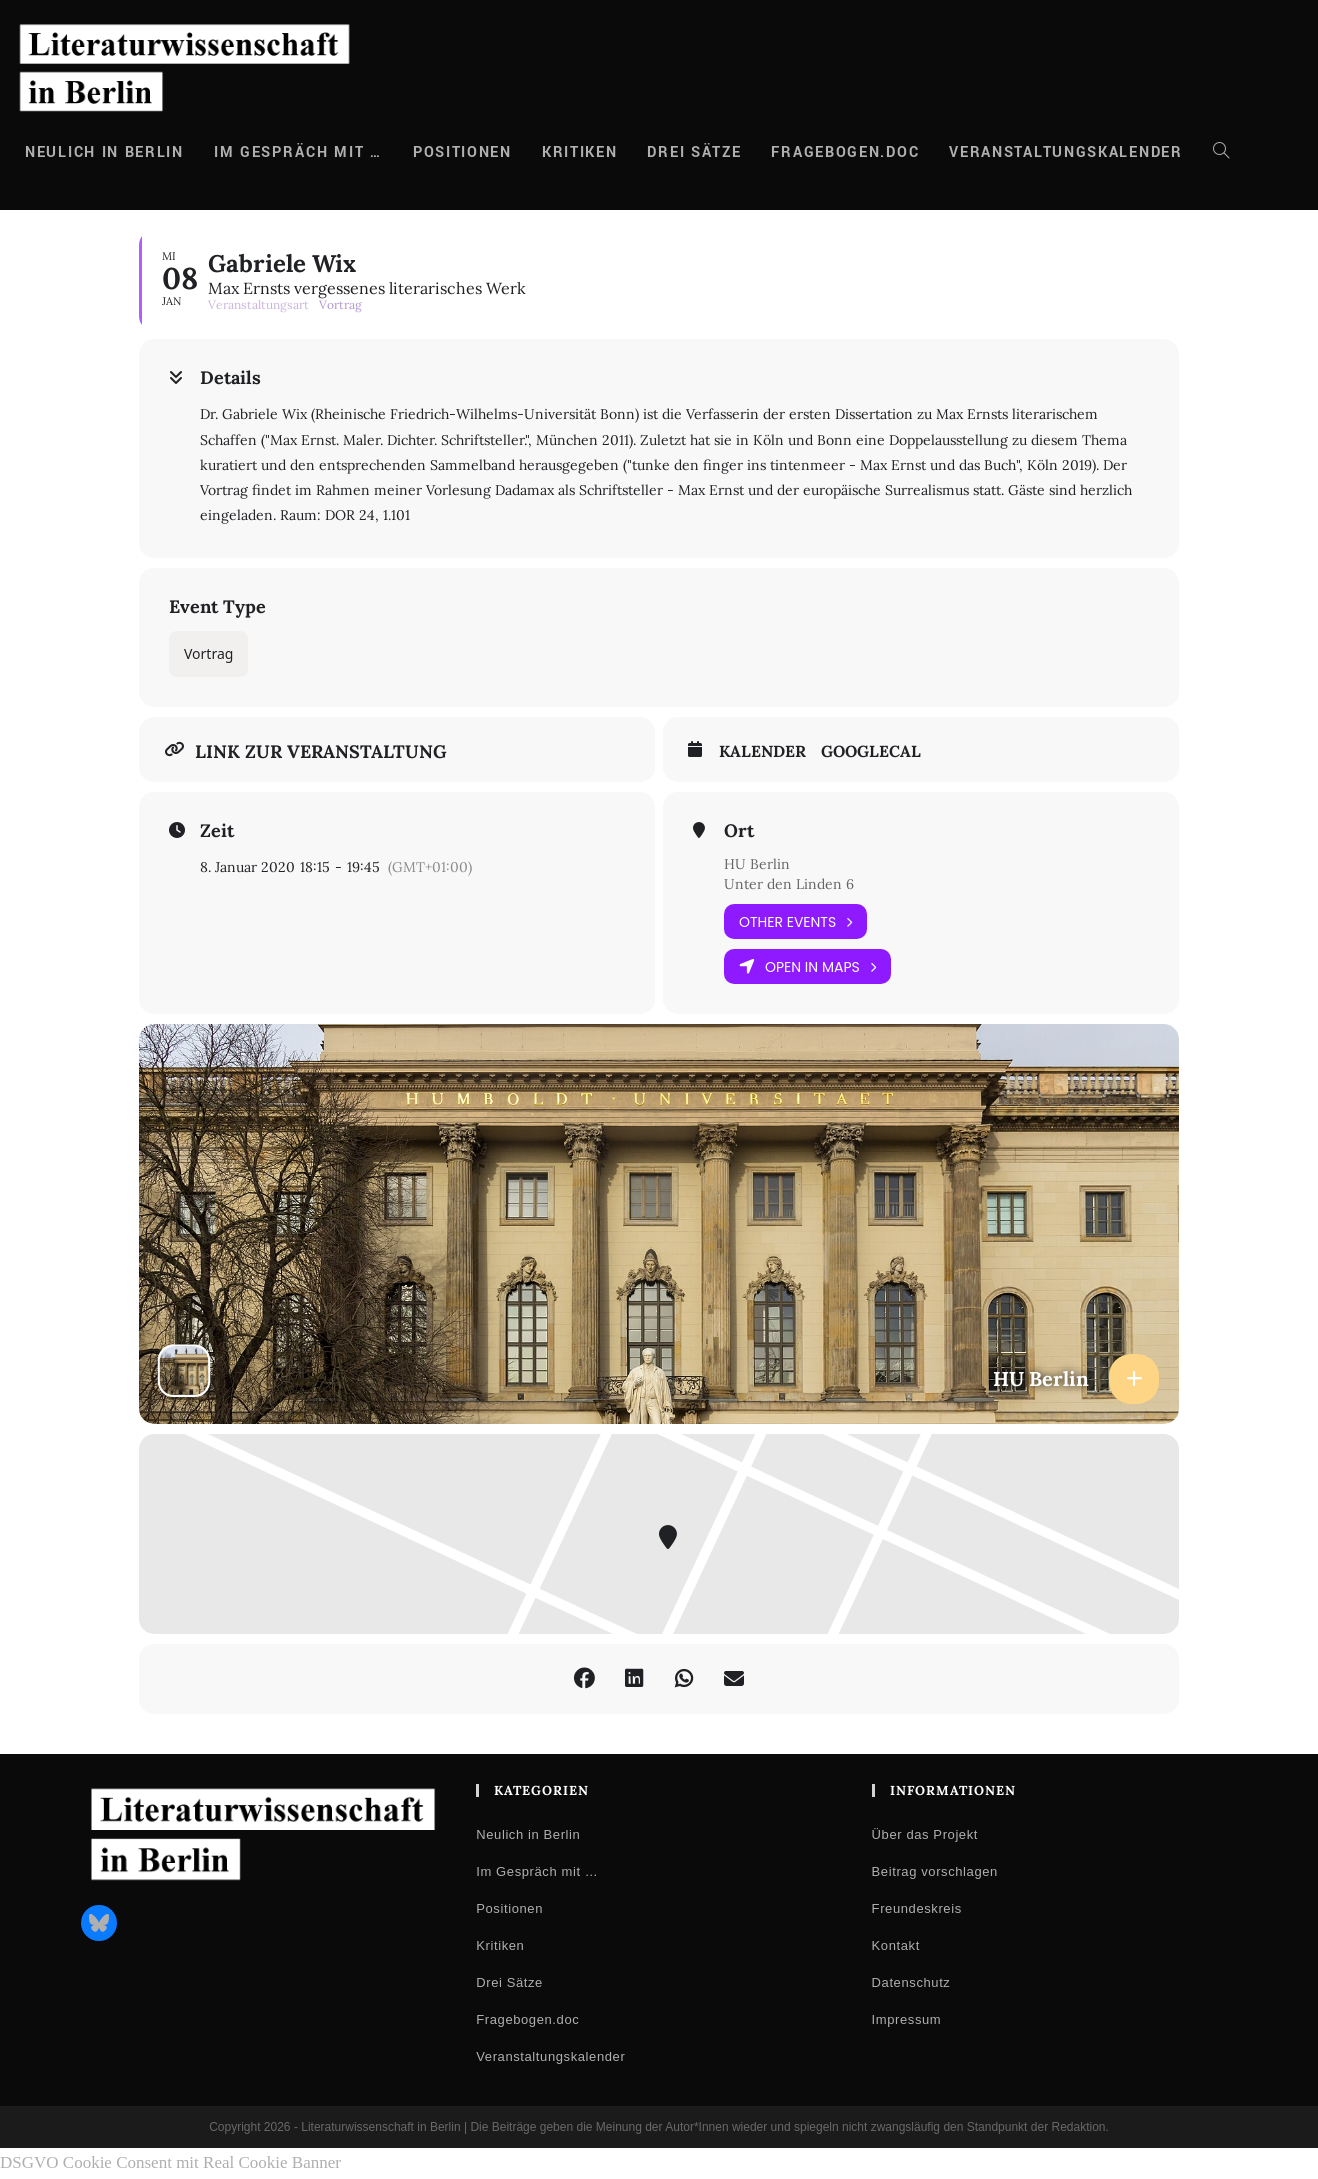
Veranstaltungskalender (550, 2056)
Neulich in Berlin (528, 1834)
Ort (739, 831)
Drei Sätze (509, 1982)
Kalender (762, 751)
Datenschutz (911, 1982)
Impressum (907, 2019)
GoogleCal (871, 751)
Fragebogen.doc (527, 2019)
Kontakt (896, 1945)
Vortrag (208, 653)
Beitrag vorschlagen (935, 1871)
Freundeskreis (917, 1908)
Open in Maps (807, 966)
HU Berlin (757, 864)
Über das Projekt (925, 1834)
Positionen (509, 1908)
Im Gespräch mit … (537, 1871)
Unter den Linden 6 (789, 884)
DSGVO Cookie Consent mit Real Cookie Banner (170, 2162)
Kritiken (500, 1945)
